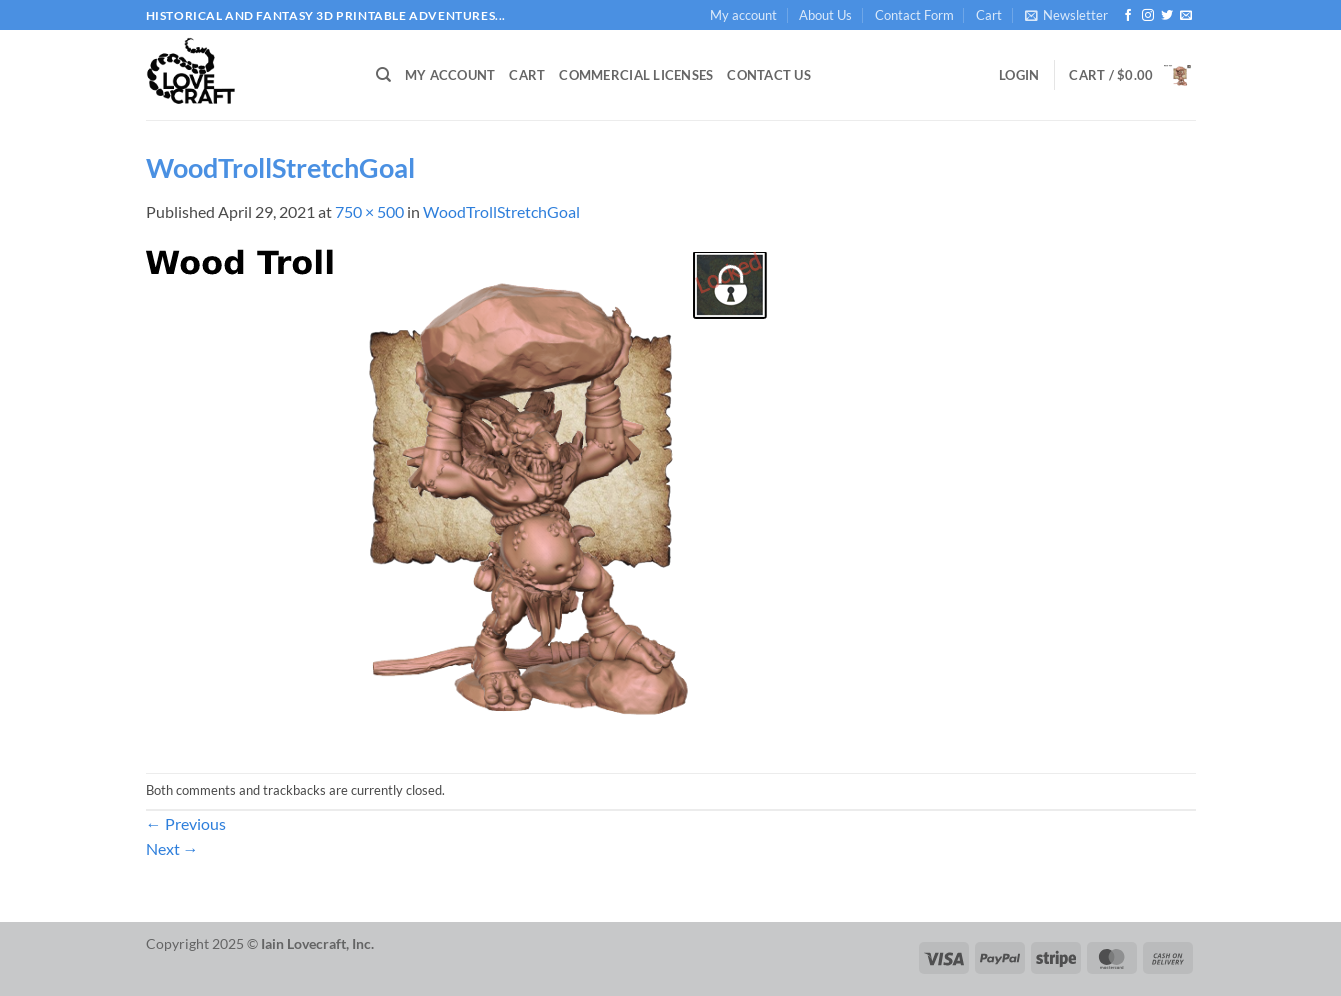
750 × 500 (369, 211)
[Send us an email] (1186, 16)
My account (743, 15)
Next (172, 848)
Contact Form (914, 15)
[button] (1066, 15)
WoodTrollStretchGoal (501, 211)
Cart (989, 15)
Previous (186, 823)
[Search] (383, 75)
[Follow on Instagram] (1148, 16)
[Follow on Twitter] (1167, 16)
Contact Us (769, 75)
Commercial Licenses (636, 75)
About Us (825, 15)
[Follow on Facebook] (1128, 16)
